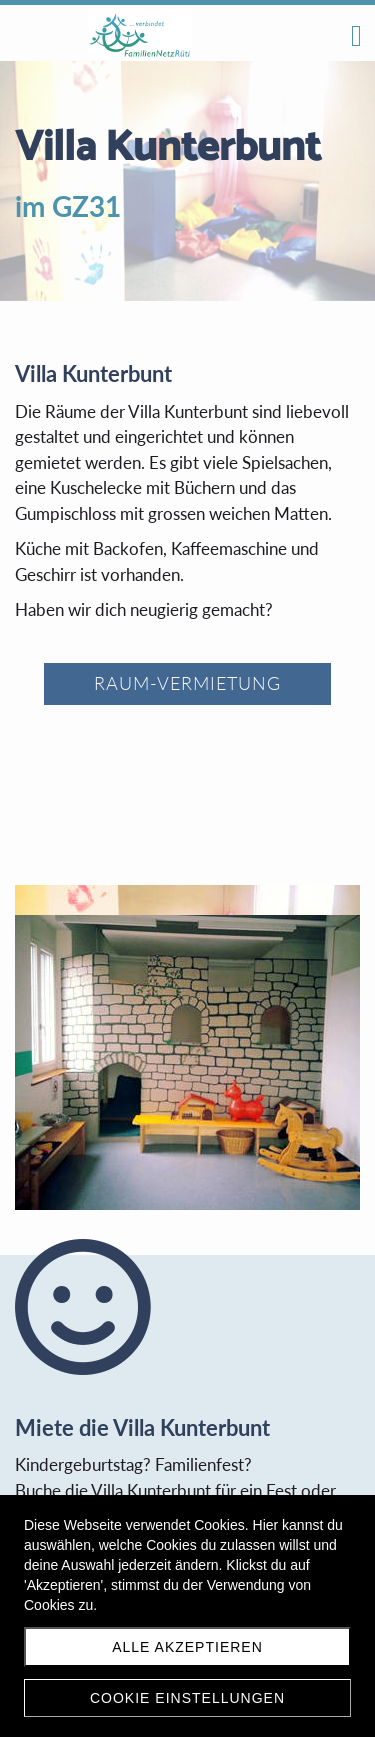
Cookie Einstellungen (187, 1698)
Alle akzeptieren (187, 1647)
